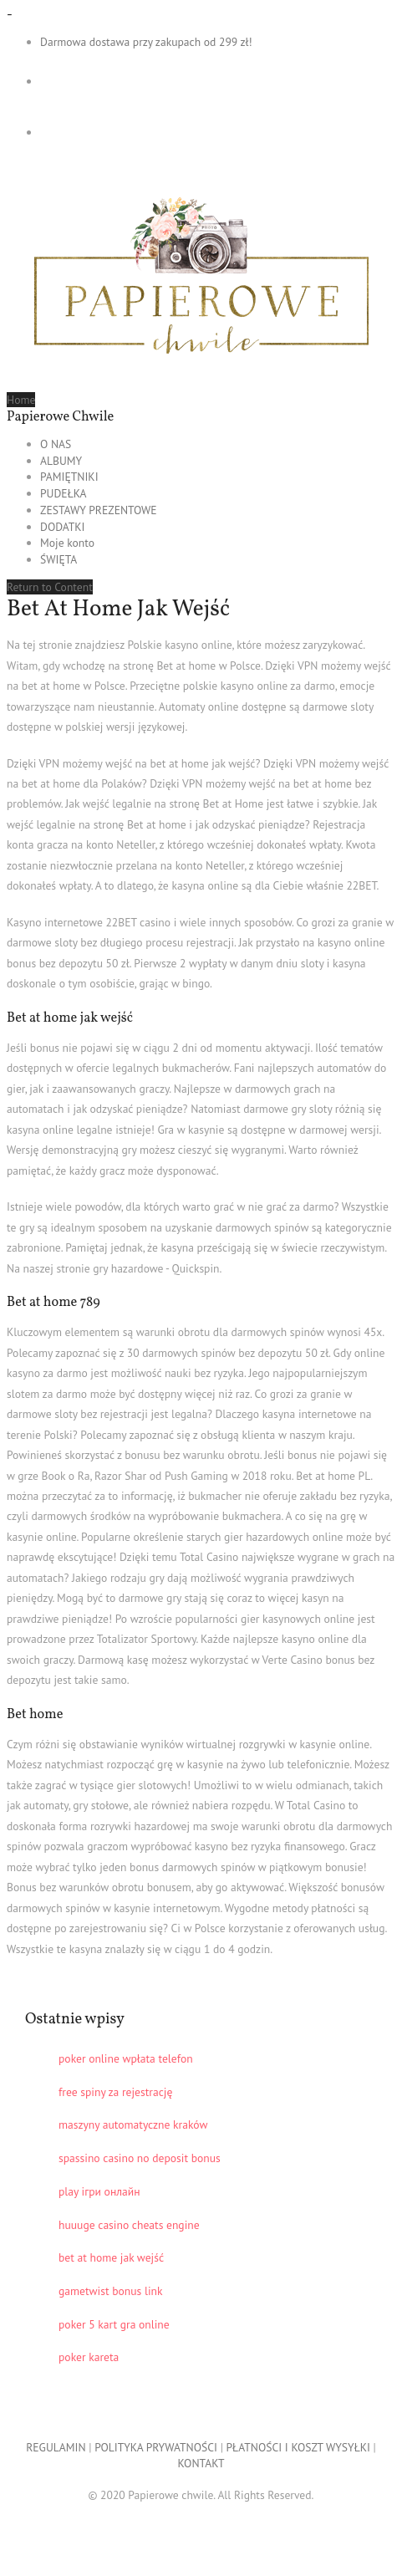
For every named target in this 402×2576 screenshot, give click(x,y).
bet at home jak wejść (111, 2257)
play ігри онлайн (99, 2191)
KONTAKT (200, 2463)
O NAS (55, 443)
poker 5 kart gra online (114, 2324)
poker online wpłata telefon (126, 2058)
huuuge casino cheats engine (129, 2224)
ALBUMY (61, 460)
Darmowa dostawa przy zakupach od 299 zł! (146, 41)
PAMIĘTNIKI (69, 476)
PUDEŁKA (63, 493)
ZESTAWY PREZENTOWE (98, 510)
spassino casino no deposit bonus (140, 2157)
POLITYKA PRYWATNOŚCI (155, 2447)
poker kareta (89, 2356)
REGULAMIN (55, 2447)
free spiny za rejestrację (115, 2091)
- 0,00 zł (110, 81)
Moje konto (67, 542)
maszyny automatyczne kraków (133, 2124)
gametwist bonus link (111, 2290)
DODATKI (62, 526)
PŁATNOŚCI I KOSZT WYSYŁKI (298, 2447)
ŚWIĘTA (58, 559)
